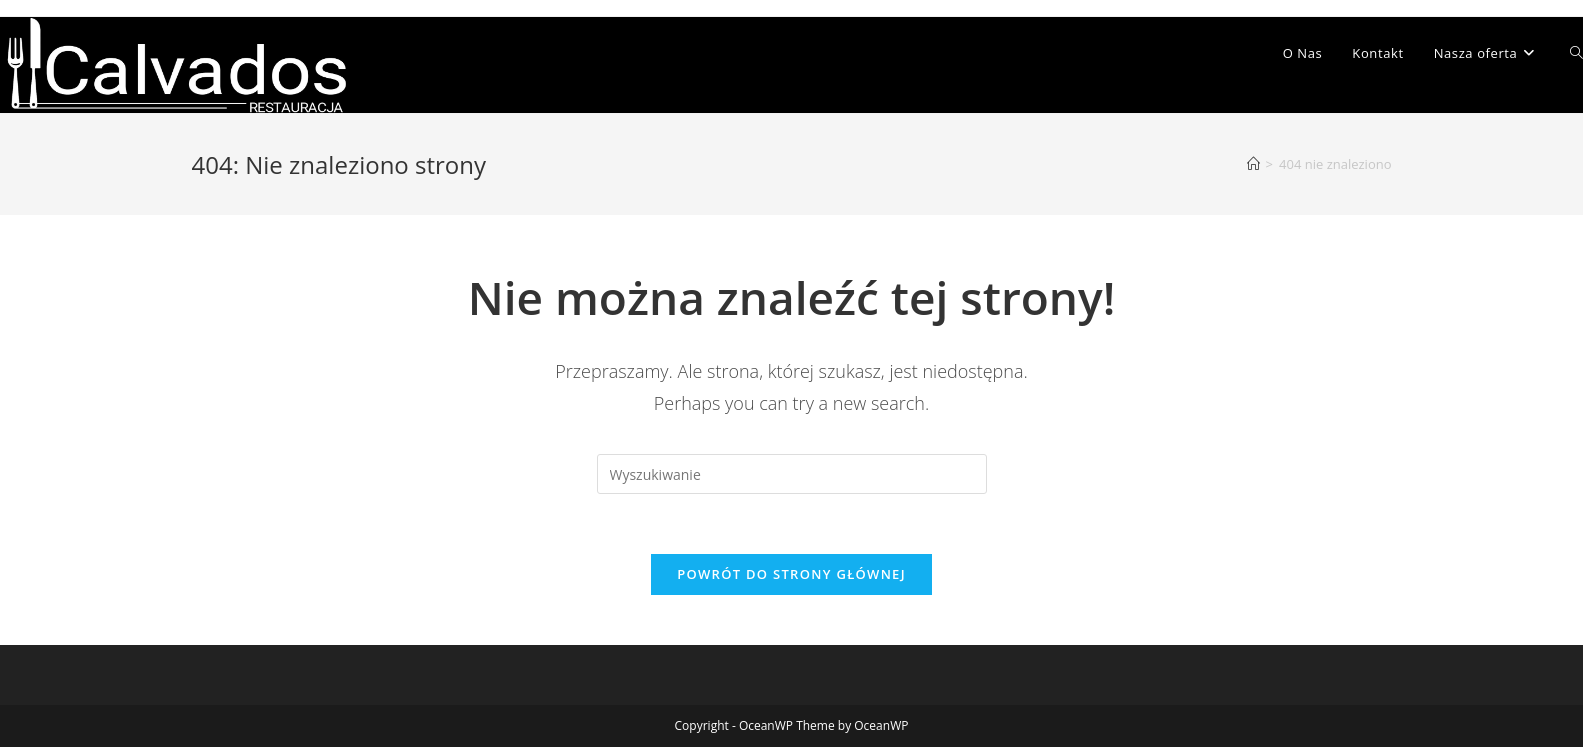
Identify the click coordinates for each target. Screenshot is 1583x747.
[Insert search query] (792, 474)
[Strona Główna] (1253, 164)
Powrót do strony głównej (791, 574)
